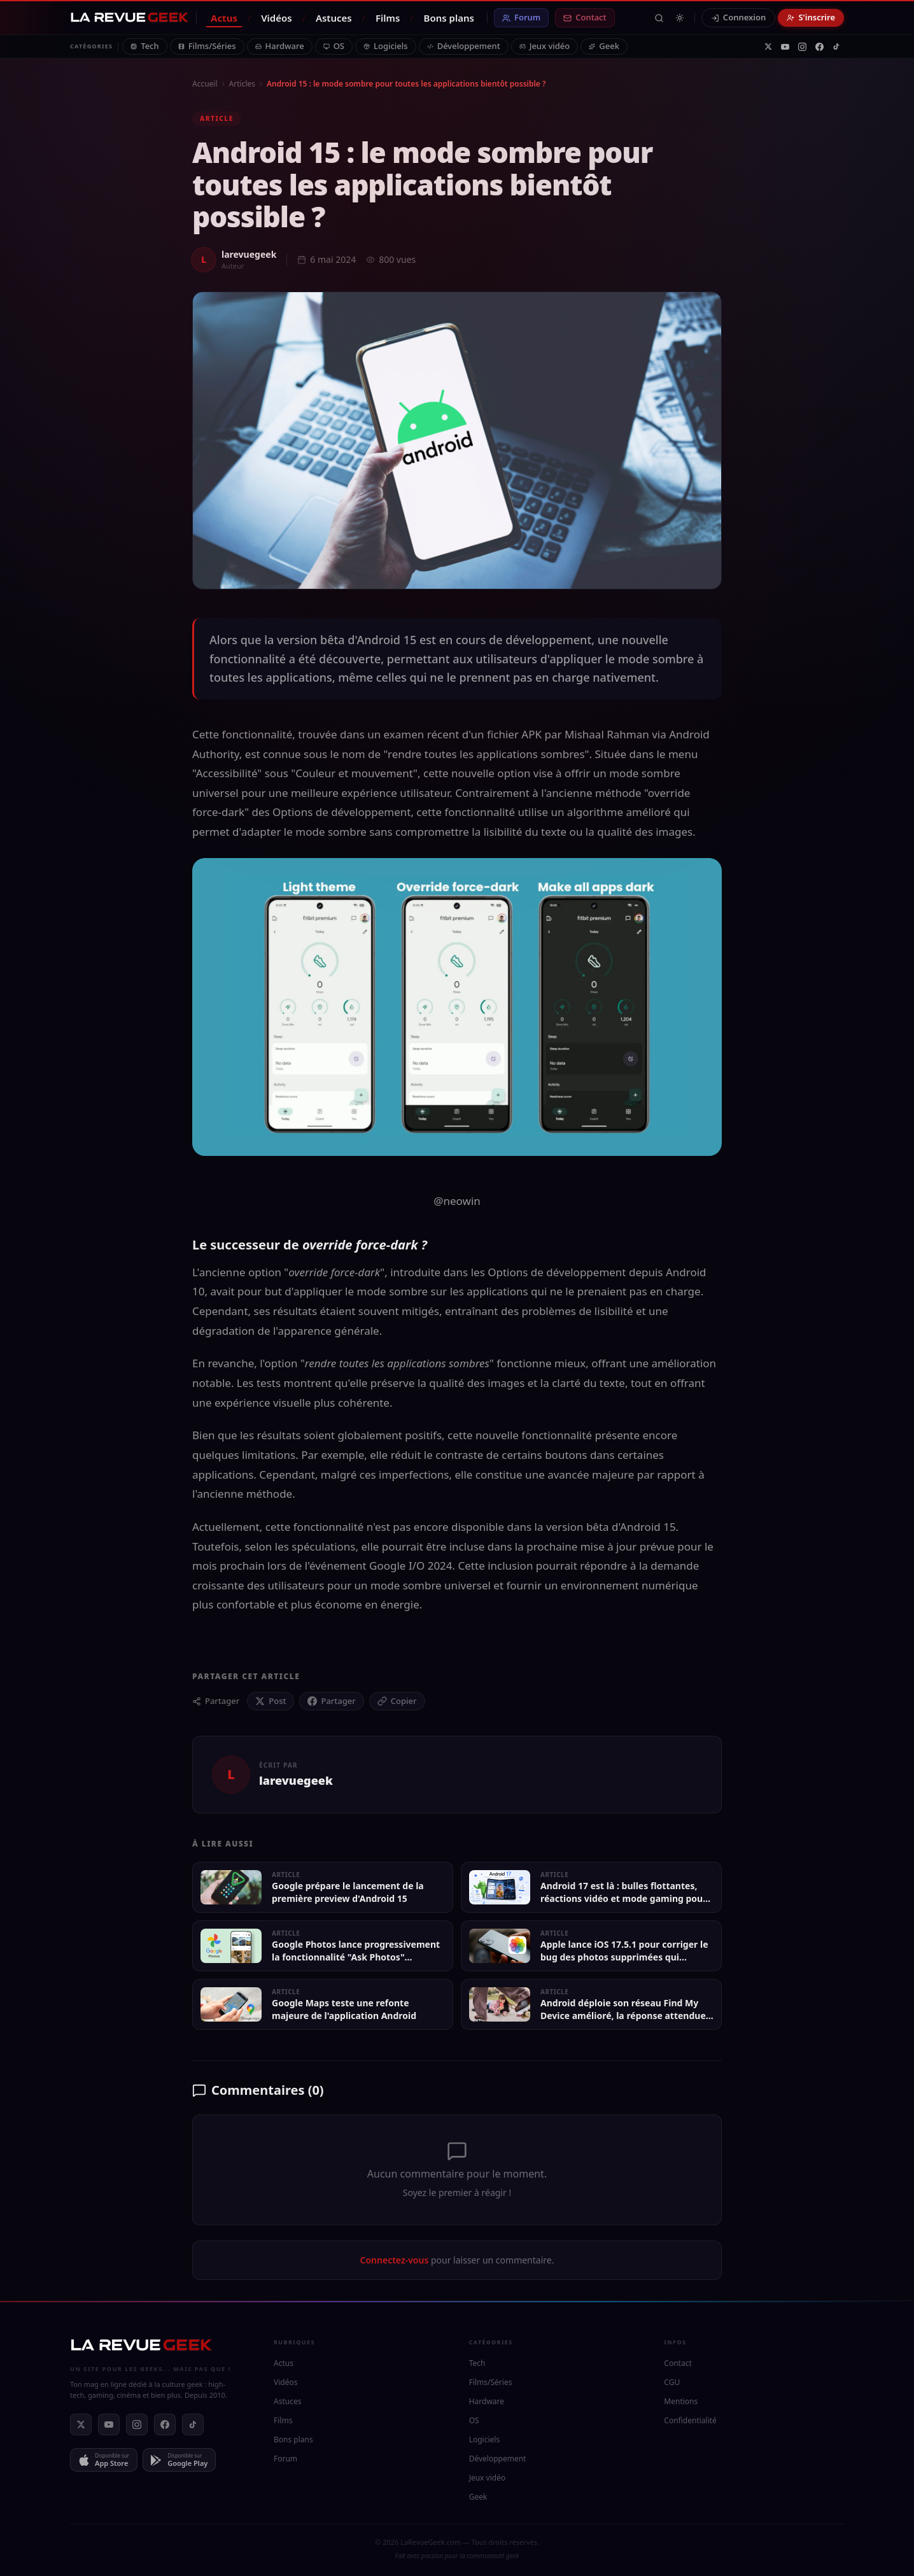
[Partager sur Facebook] (331, 1701)
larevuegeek (248, 254)
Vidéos (276, 17)
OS (333, 46)
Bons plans (449, 17)
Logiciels (385, 46)
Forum (521, 17)
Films (388, 17)
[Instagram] (802, 47)
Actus (224, 17)
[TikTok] (836, 46)
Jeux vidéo (544, 46)
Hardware (279, 46)
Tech (144, 46)
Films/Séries (207, 46)
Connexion (738, 17)
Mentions (681, 2401)
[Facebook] (819, 47)
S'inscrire (811, 17)
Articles (242, 84)
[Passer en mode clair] (679, 17)
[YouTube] (785, 47)
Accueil (205, 84)
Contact (584, 17)
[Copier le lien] (397, 1701)
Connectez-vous (394, 2260)
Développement (463, 46)
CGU (672, 2382)
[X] (768, 46)
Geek (604, 46)
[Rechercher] (659, 18)
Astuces (334, 17)
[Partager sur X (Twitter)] (270, 1701)
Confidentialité (690, 2420)
